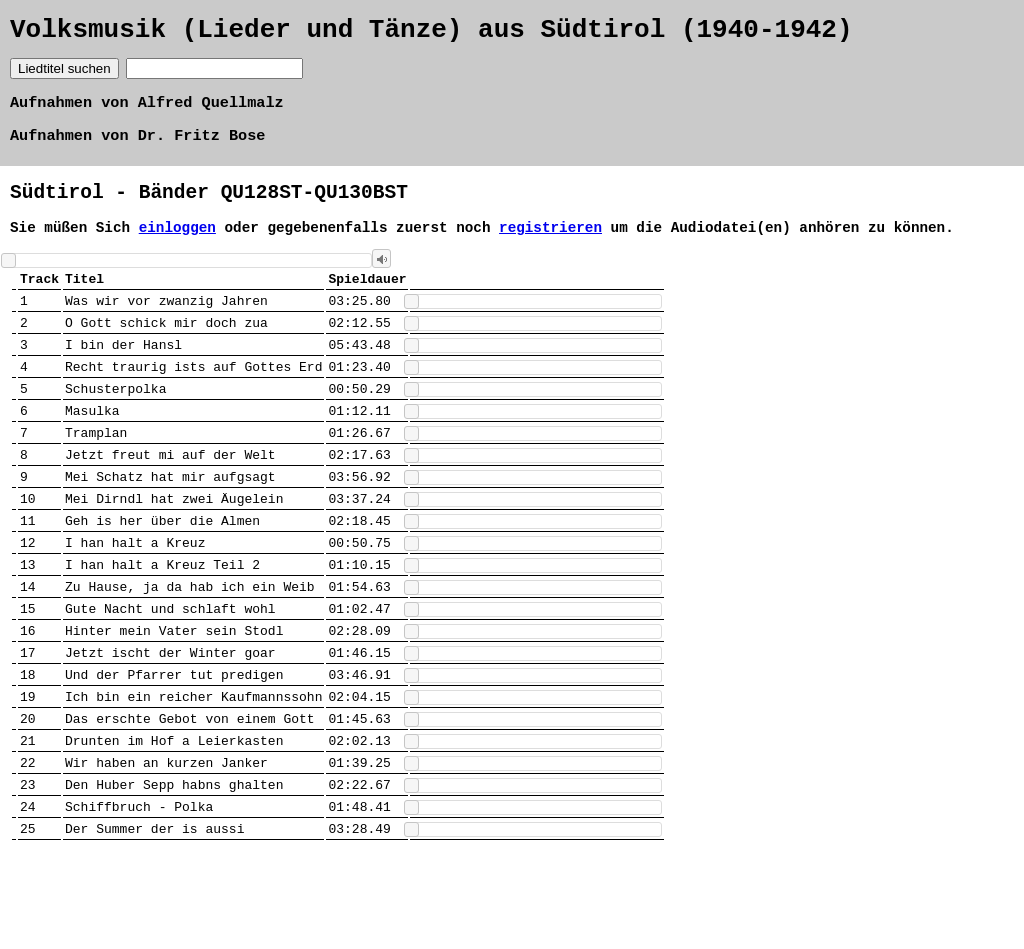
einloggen (177, 244)
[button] (381, 277)
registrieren (550, 244)
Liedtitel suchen (64, 74)
